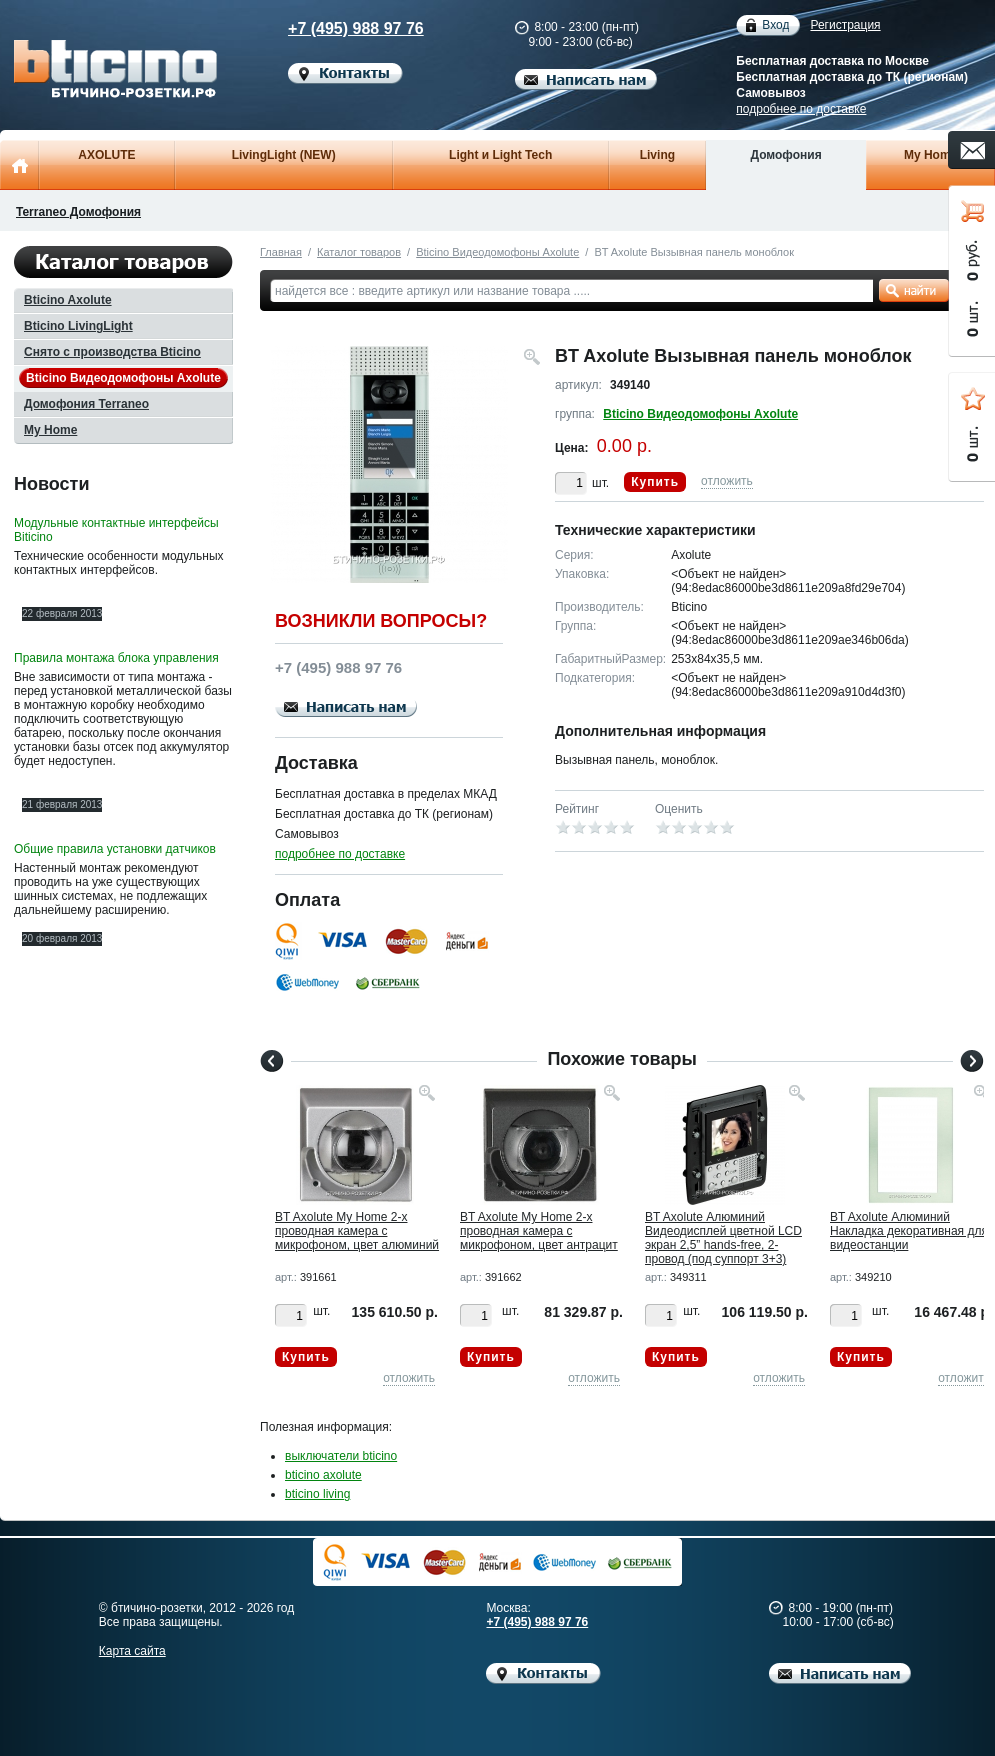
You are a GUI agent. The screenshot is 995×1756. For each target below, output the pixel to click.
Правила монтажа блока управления (116, 658)
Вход (775, 25)
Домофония (785, 155)
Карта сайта (132, 1651)
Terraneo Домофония (78, 212)
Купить (655, 482)
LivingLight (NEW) (284, 155)
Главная (281, 252)
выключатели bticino (341, 1456)
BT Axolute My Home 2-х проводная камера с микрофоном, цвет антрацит (539, 1231)
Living (657, 155)
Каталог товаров (359, 252)
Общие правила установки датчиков (115, 849)
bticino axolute (323, 1475)
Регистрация (845, 25)
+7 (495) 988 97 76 (339, 28)
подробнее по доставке (801, 109)
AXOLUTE (106, 155)
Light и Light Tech (500, 155)
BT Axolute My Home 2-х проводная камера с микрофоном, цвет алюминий (357, 1231)
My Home (930, 155)
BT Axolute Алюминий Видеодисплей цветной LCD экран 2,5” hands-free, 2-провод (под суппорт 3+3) (723, 1238)
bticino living (317, 1494)
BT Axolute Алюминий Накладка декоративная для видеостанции (909, 1231)
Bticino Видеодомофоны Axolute (497, 252)
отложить (727, 481)
